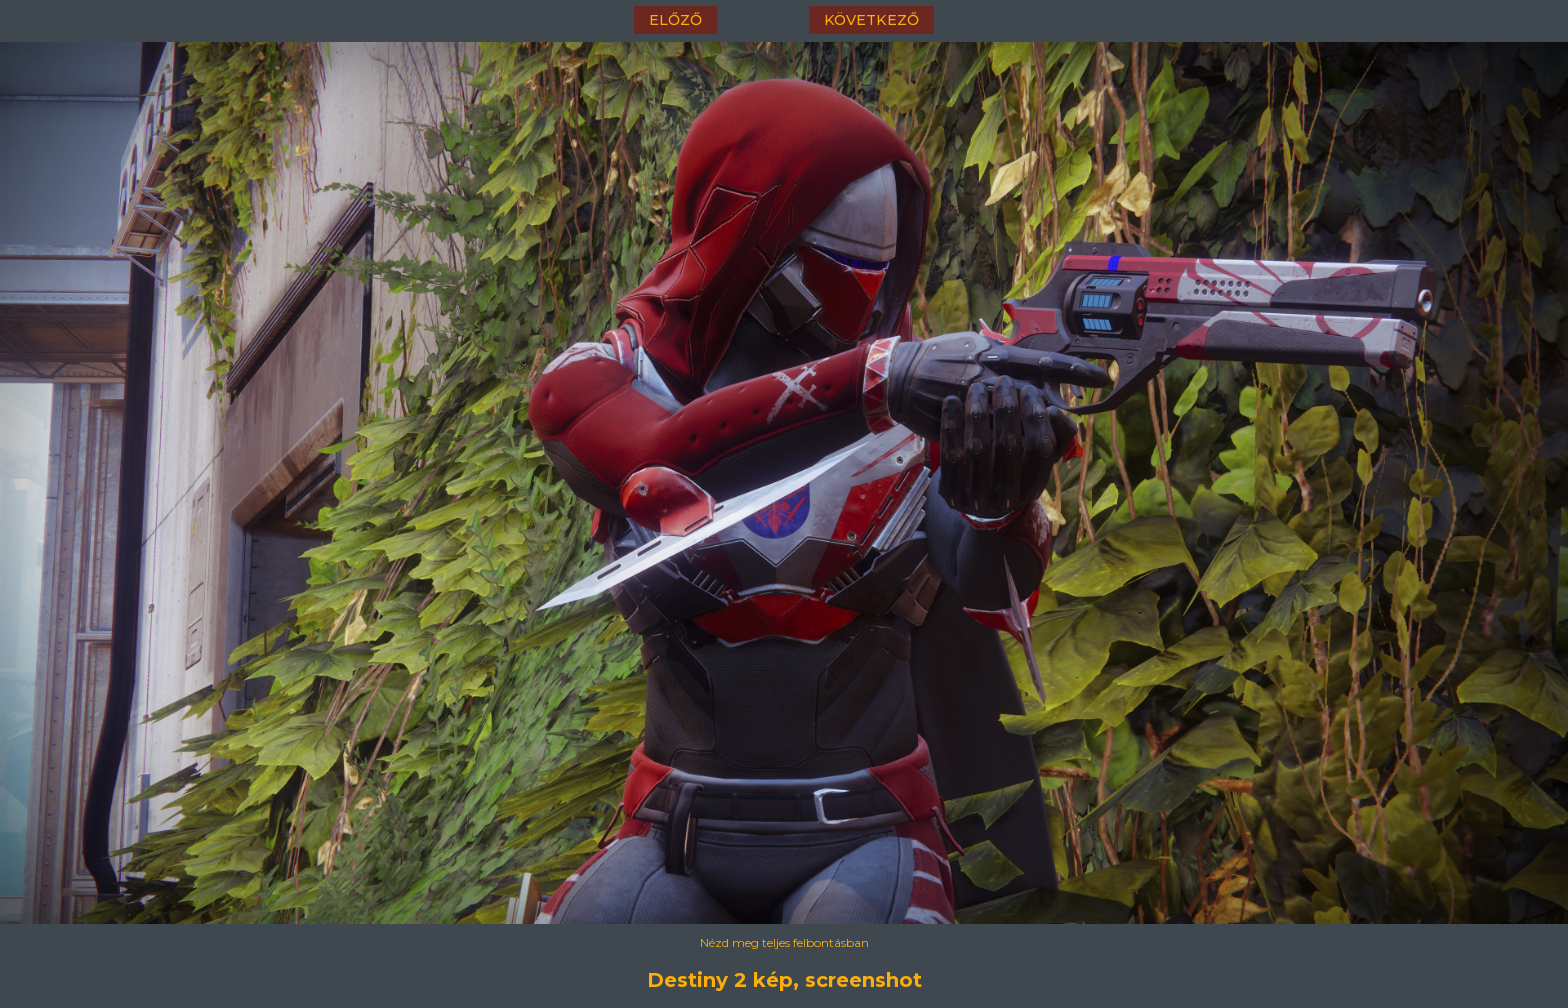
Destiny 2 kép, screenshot (784, 980)
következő (871, 20)
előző (675, 20)
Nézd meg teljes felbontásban (784, 942)
